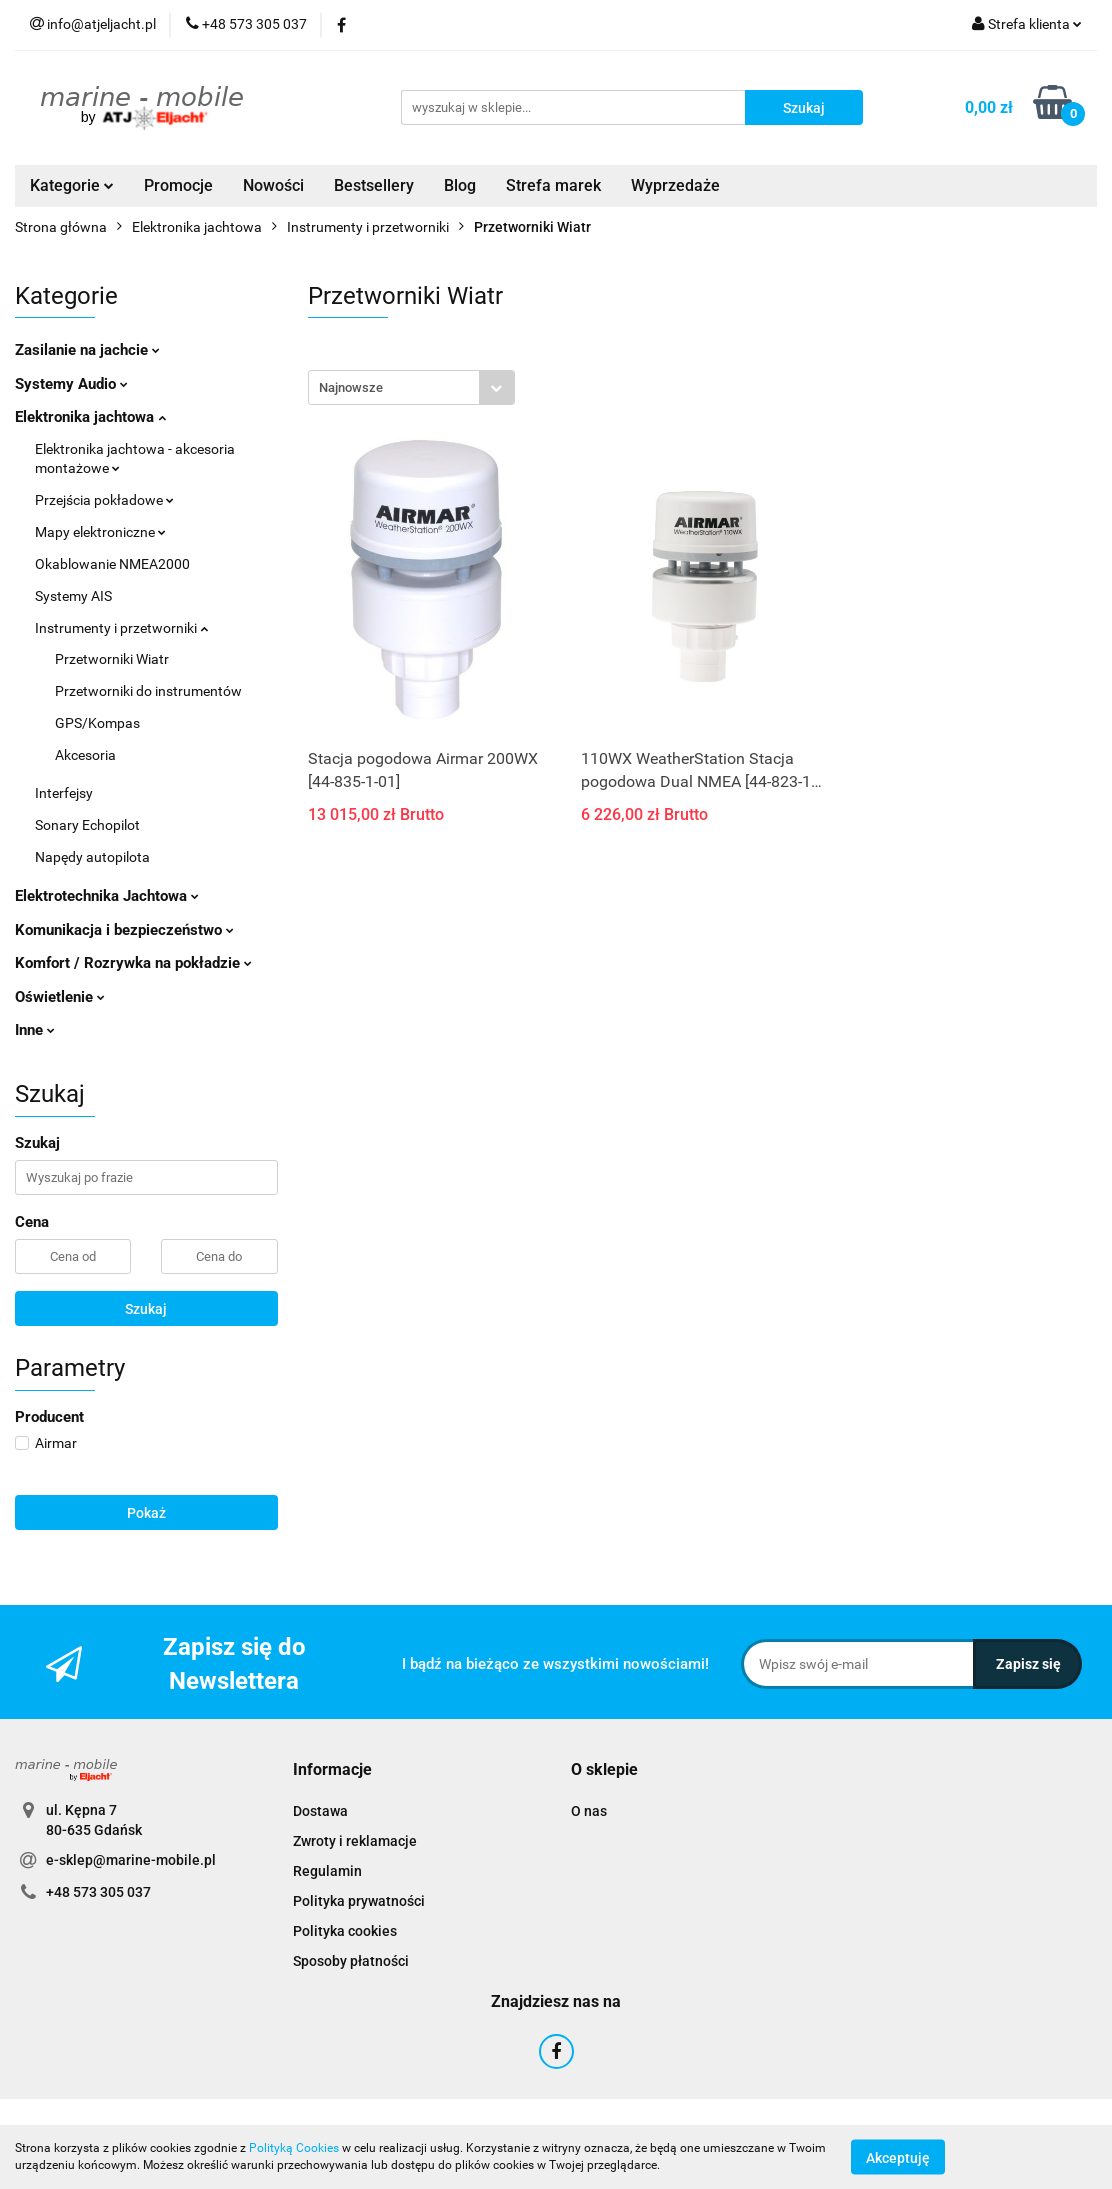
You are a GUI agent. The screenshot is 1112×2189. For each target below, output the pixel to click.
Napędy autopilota (92, 857)
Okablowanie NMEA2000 (112, 564)
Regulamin (327, 1871)
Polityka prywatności (359, 1901)
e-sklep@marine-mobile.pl (131, 1860)
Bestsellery (374, 185)
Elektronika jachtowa (90, 417)
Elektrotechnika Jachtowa (107, 896)
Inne (35, 1030)
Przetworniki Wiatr (112, 659)
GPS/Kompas (97, 723)
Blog (460, 185)
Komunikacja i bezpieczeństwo (124, 930)
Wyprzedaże (675, 185)
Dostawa (320, 1811)
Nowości (273, 185)
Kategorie (72, 185)
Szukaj (146, 1309)
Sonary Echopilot (87, 825)
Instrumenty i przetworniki (121, 628)
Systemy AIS (73, 596)
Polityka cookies (345, 1931)
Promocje (178, 185)
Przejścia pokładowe (104, 500)
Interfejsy (64, 793)
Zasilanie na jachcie (87, 350)
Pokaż (146, 1513)
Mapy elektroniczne (100, 532)
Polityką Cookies (294, 2148)
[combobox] (411, 387)
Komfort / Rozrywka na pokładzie (133, 963)
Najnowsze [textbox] (351, 387)
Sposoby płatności (351, 1961)
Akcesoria (85, 755)
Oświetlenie (60, 997)
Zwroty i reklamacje (355, 1841)
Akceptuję (898, 2157)
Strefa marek (553, 185)
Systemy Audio (71, 384)
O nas (589, 1811)
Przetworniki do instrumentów (148, 691)
